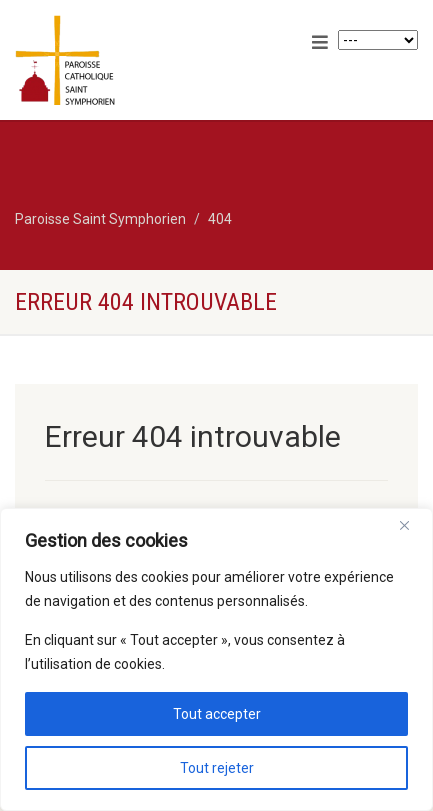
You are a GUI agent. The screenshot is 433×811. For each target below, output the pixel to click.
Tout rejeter (217, 768)
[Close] (412, 525)
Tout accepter (217, 714)
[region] (216, 659)
